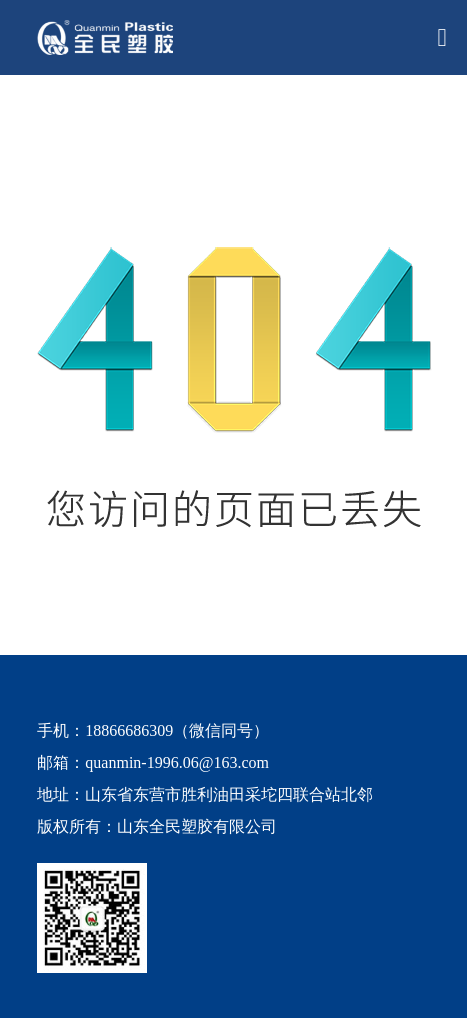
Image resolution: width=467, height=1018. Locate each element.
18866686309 (129, 730)
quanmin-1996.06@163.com (177, 762)
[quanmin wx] (218, 918)
